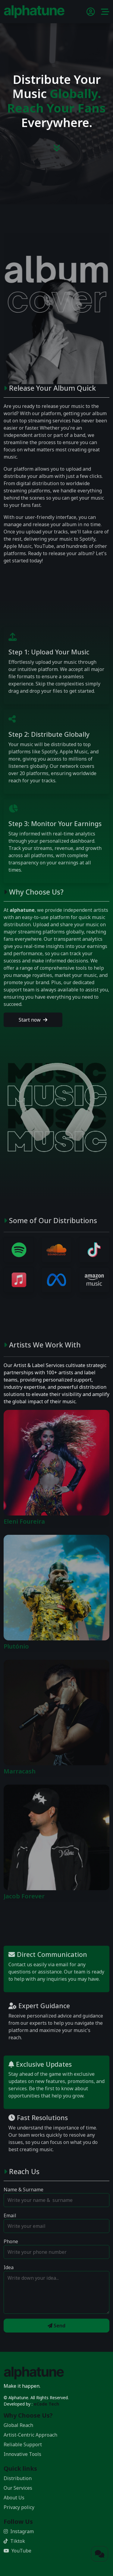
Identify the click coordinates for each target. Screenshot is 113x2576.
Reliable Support (23, 2444)
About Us (14, 2497)
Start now (33, 1019)
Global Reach (18, 2425)
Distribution (18, 2478)
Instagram (19, 2531)
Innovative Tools (22, 2454)
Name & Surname (23, 2189)
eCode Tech (46, 2404)
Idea (9, 2267)
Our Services (18, 2488)
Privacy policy (19, 2507)
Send (56, 2325)
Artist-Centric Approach (30, 2434)
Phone (11, 2241)
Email (10, 2215)
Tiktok (14, 2541)
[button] (105, 13)
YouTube (17, 2550)
